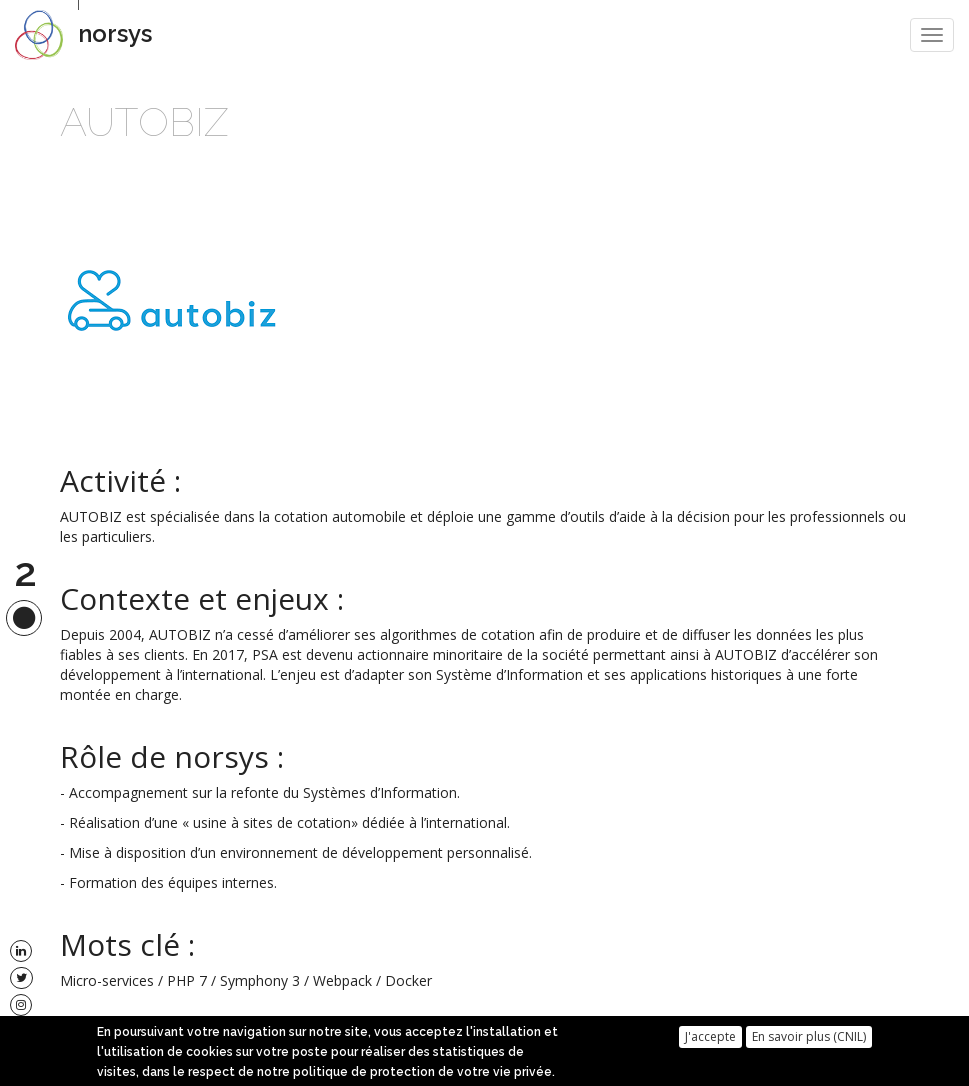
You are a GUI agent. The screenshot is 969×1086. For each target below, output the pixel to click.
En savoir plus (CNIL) (809, 1039)
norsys (115, 33)
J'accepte (710, 1039)
